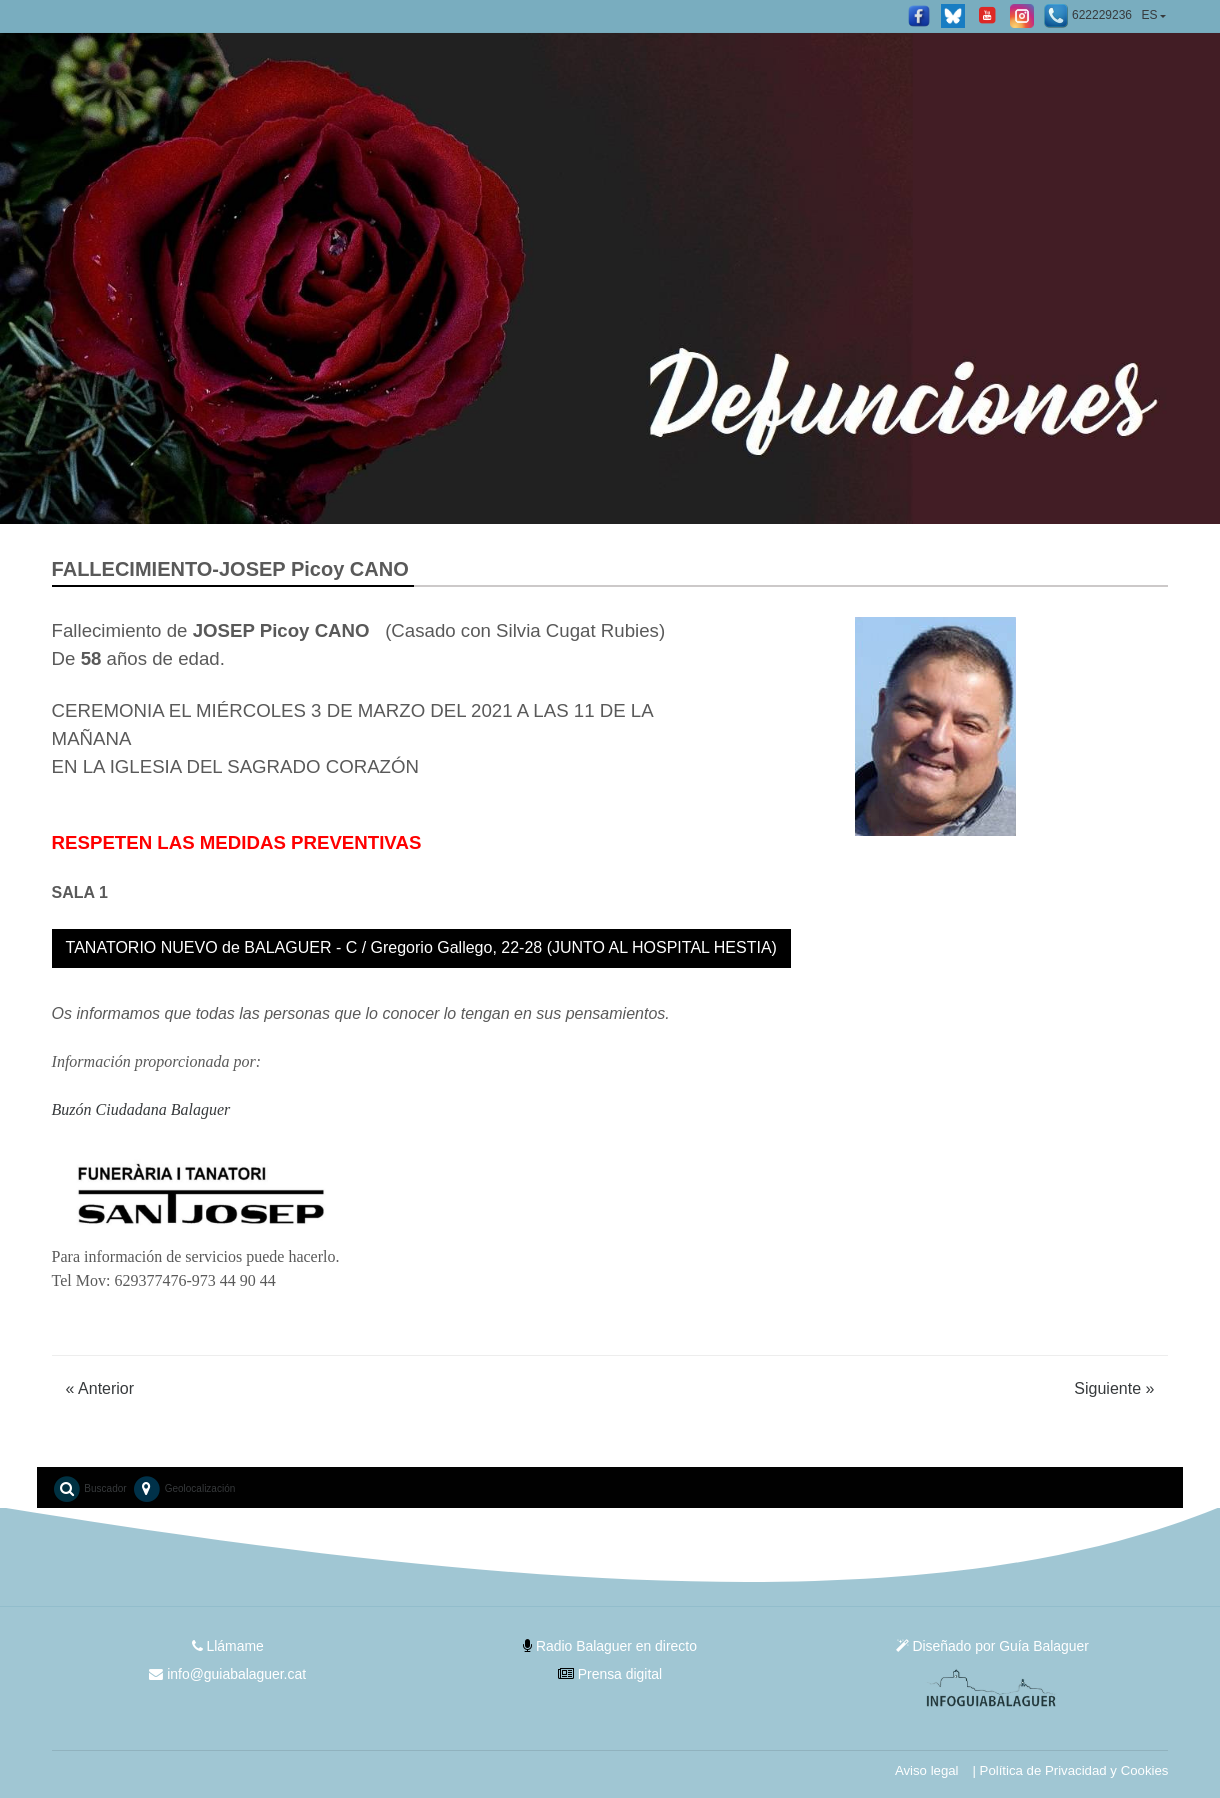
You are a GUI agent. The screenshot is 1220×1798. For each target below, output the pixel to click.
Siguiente (1114, 1388)
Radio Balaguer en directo (610, 1646)
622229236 (1088, 16)
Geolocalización (183, 1489)
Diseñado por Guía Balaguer (992, 1646)
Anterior (100, 1388)
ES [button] (1149, 15)
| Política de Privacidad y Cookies (1069, 1770)
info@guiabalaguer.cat (227, 1674)
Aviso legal (925, 1770)
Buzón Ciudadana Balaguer (141, 1109)
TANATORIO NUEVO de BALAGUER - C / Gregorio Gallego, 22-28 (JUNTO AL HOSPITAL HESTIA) (421, 947)
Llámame (227, 1646)
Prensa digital (610, 1674)
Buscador (89, 1489)
